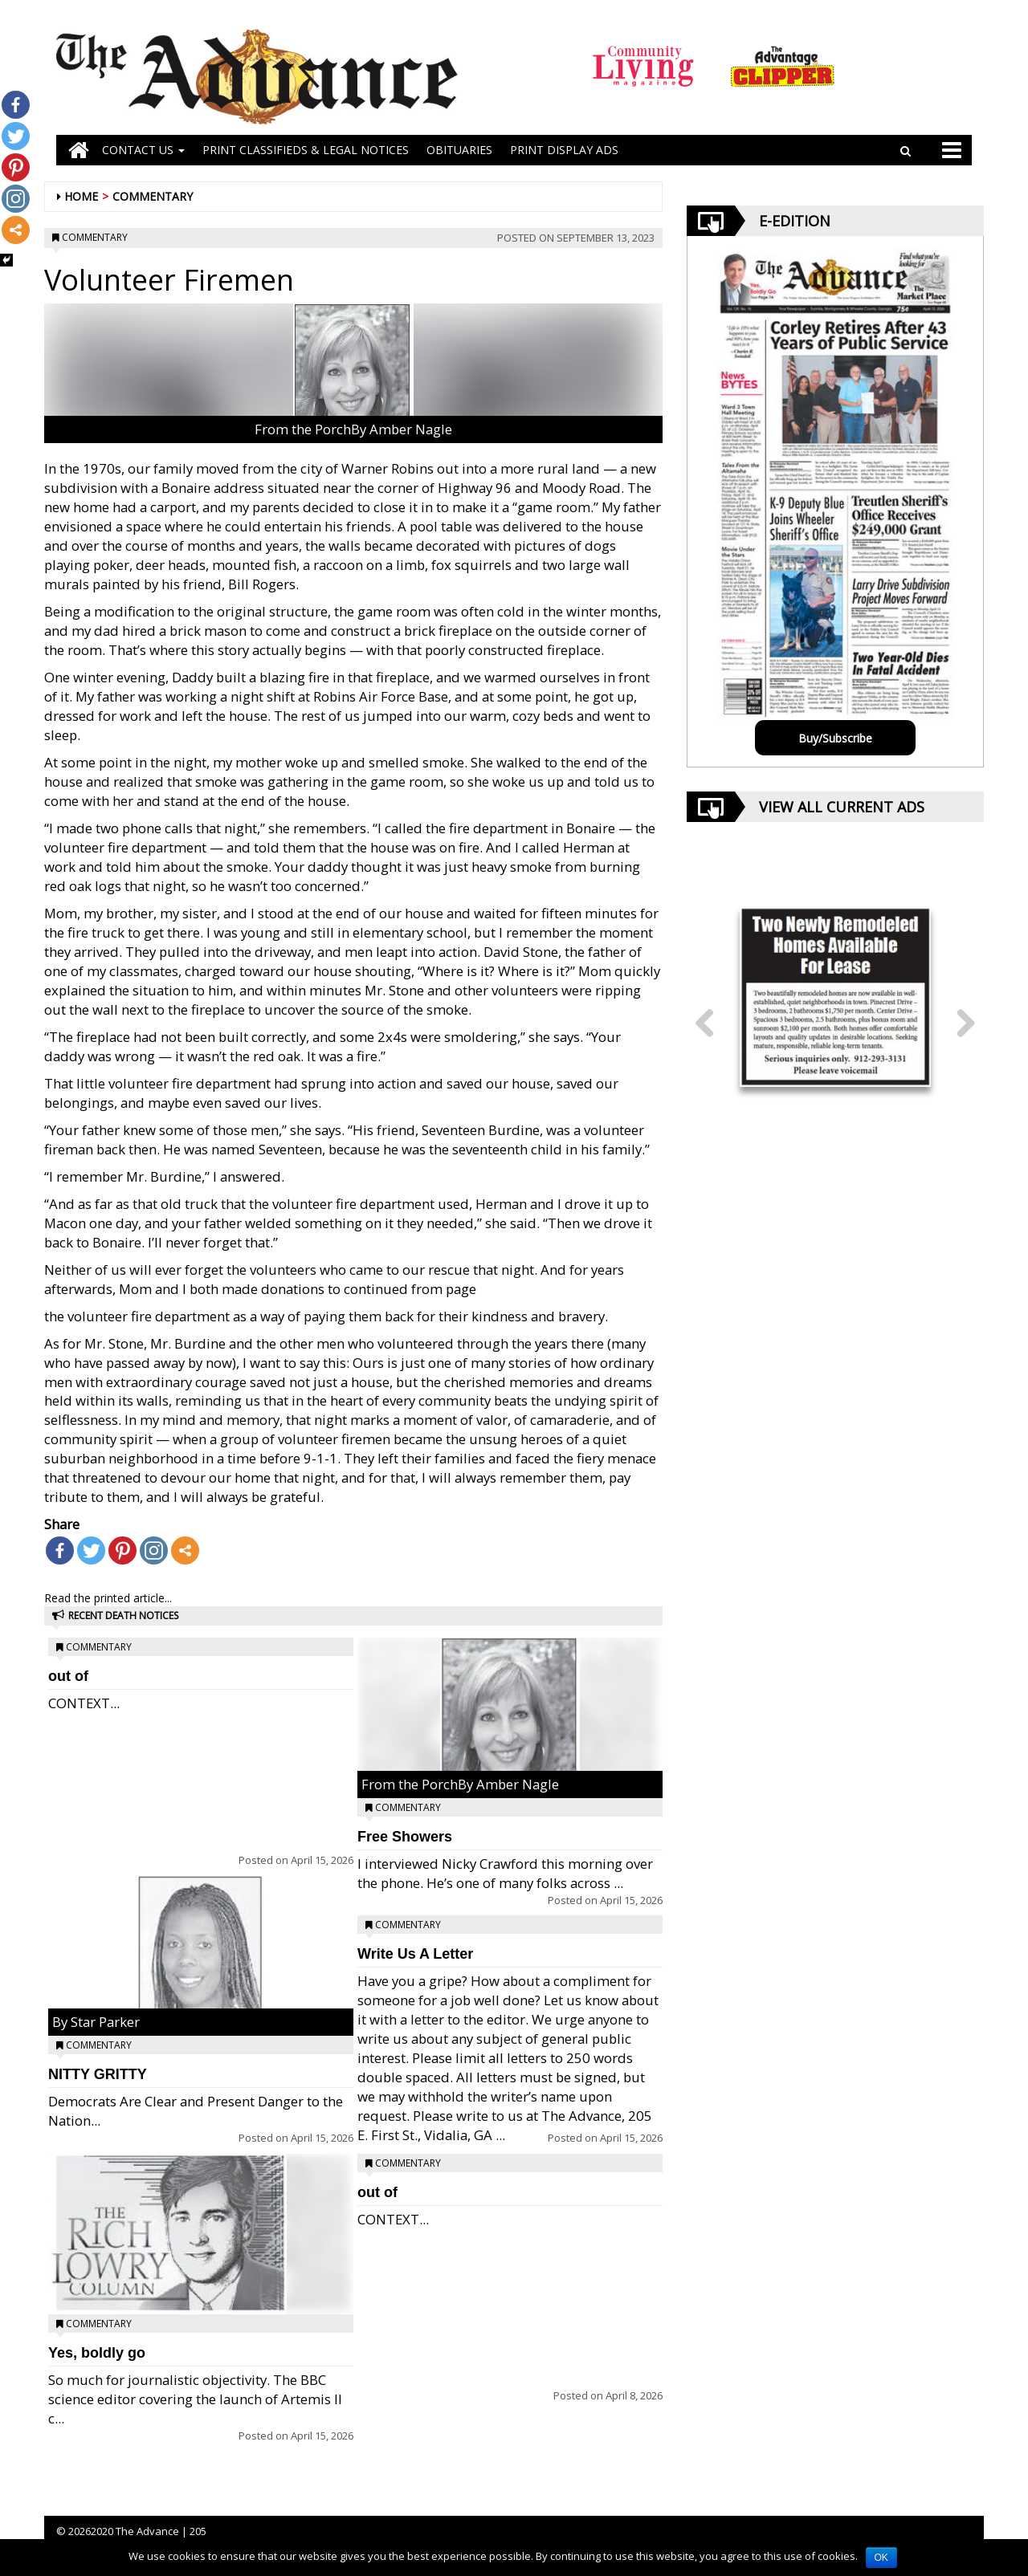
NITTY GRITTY (97, 2074)
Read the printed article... (108, 1597)
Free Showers (404, 1837)
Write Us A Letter (415, 1954)
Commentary (152, 196)
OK (881, 2557)
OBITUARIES (459, 149)
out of (68, 1676)
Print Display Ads (564, 149)
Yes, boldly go (96, 2353)
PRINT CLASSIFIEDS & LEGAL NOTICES (305, 149)
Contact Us (143, 149)
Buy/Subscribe (835, 738)
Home (81, 196)
